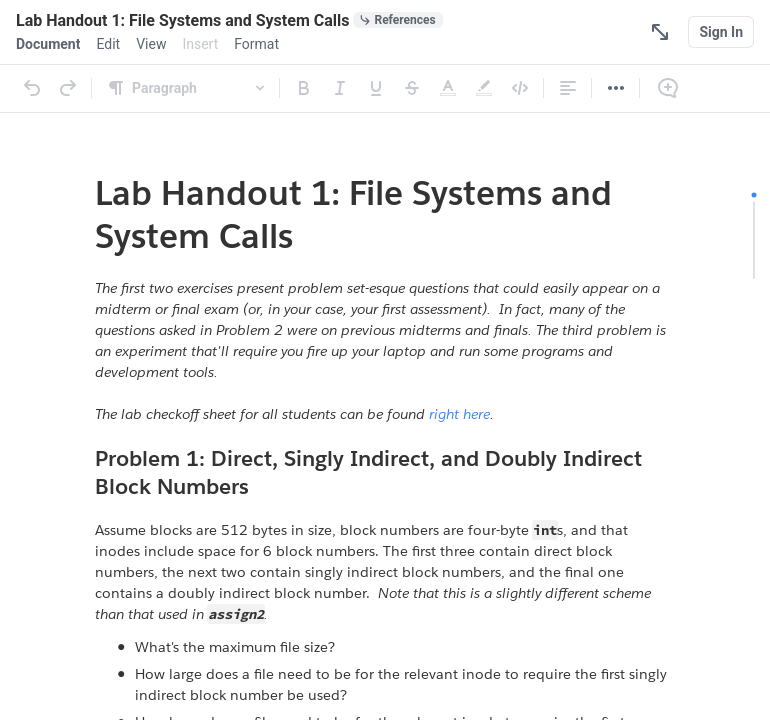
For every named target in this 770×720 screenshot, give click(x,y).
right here (459, 414)
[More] (616, 88)
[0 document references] (397, 20)
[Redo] (68, 88)
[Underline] (376, 88)
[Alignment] (568, 88)
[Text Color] (448, 88)
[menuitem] (48, 44)
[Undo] (32, 88)
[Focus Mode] (660, 32)
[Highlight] (484, 88)
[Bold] (304, 88)
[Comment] (668, 88)
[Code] (520, 88)
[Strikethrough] (412, 88)
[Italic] (340, 88)
